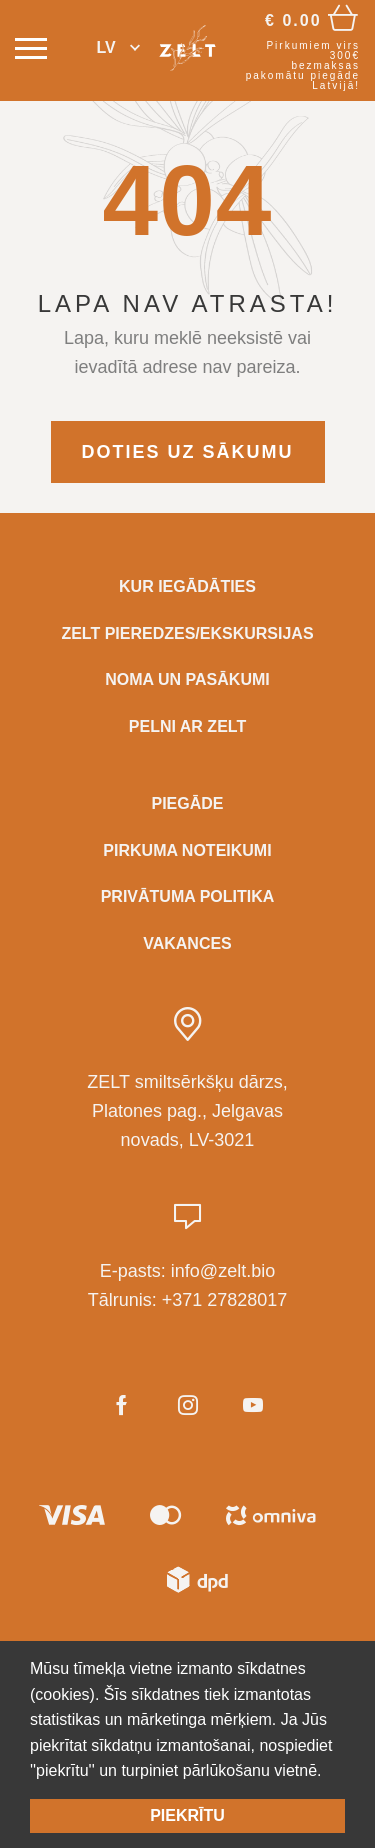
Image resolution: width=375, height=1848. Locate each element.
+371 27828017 (225, 1300)
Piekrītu (187, 1815)
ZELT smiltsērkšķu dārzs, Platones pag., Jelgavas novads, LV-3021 (187, 1111)
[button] (119, 48)
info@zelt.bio (223, 1271)
